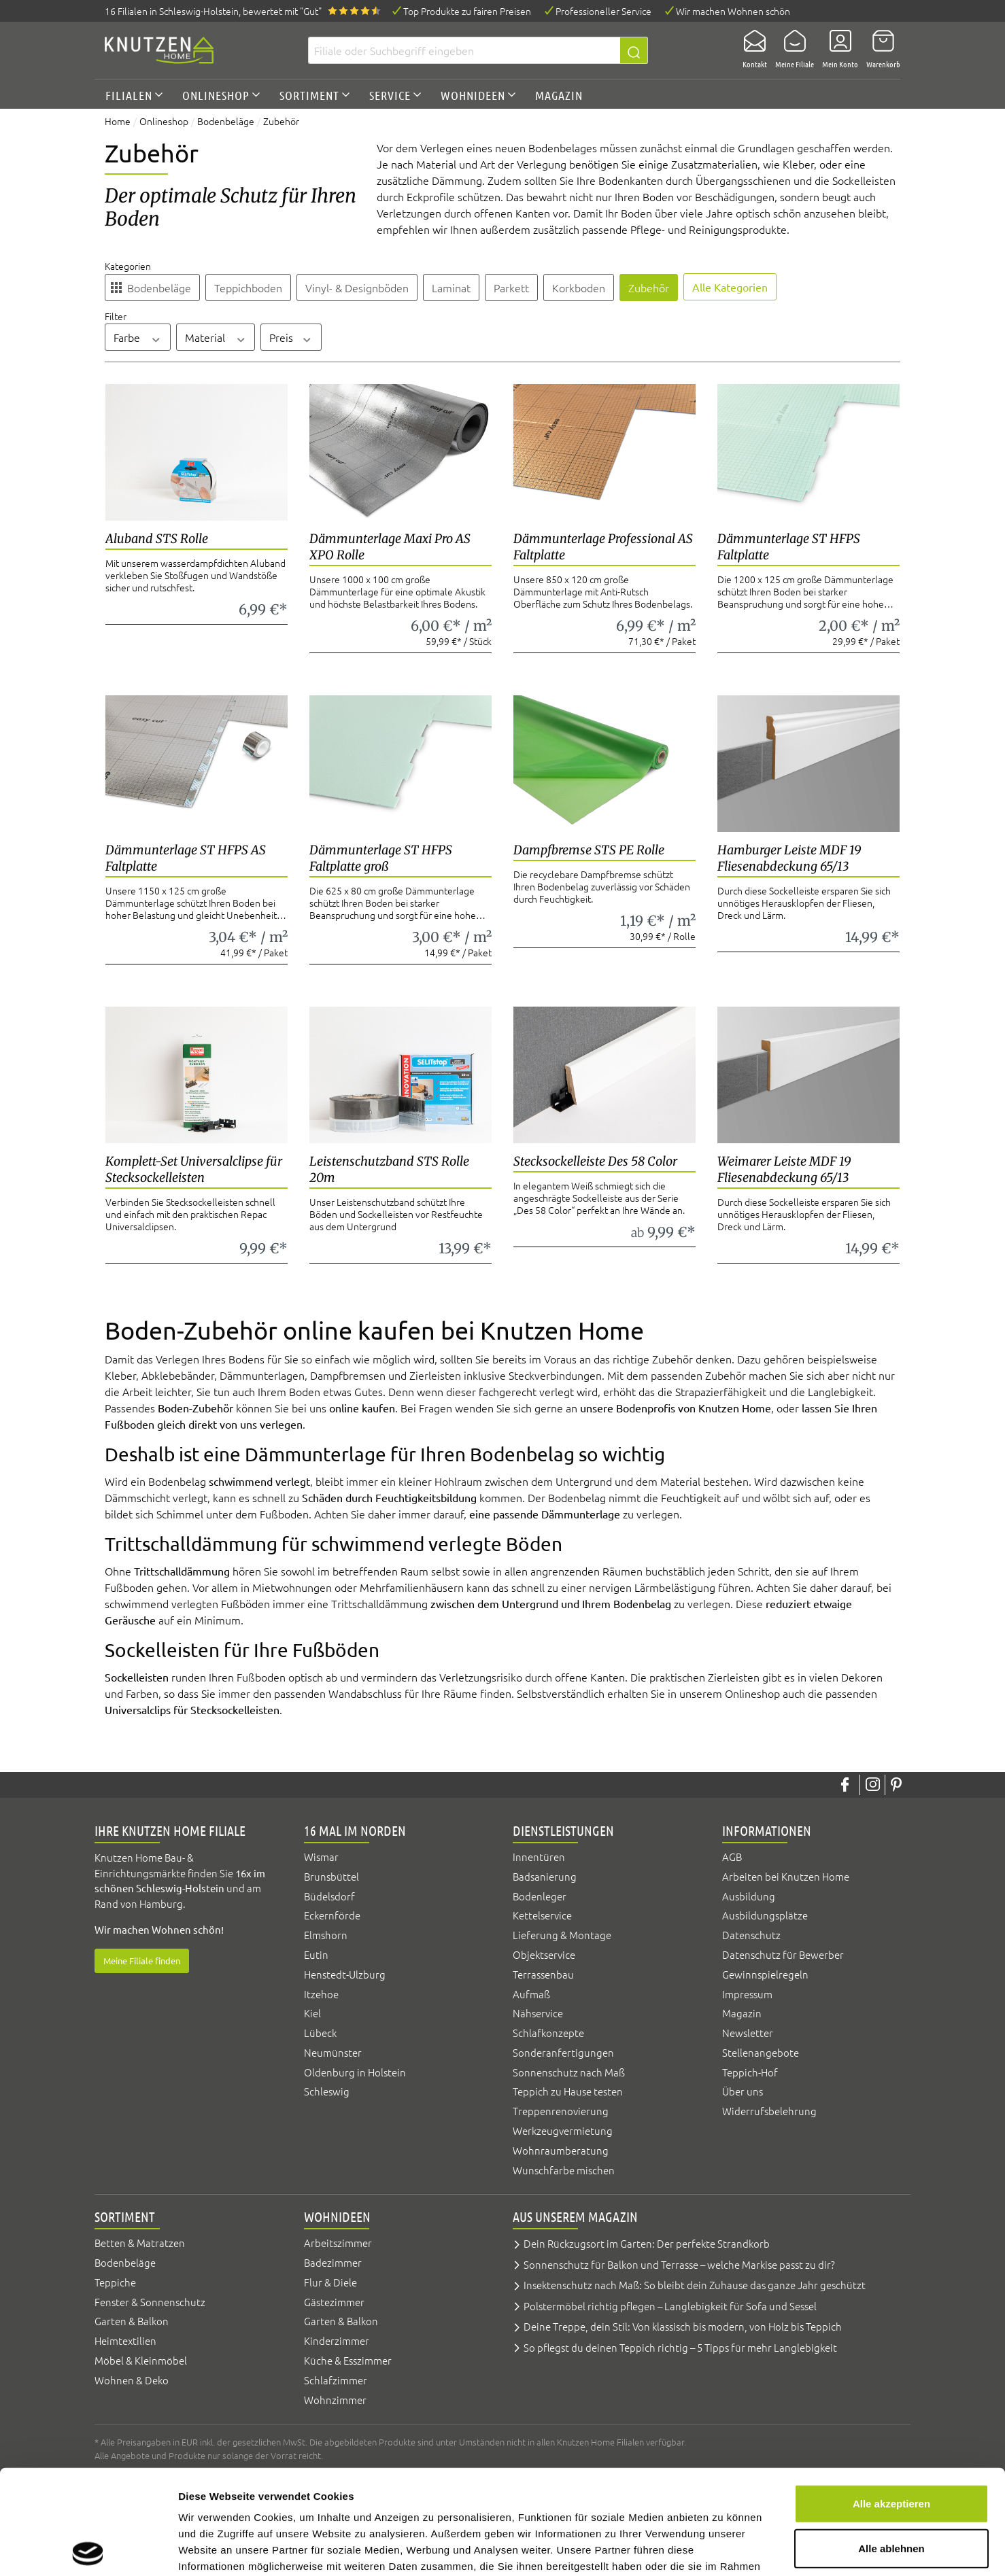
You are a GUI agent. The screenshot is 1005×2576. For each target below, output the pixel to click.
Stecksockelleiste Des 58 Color (595, 1161)
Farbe (138, 337)
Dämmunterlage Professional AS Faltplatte (603, 547)
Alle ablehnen (891, 2444)
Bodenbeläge (159, 287)
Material (216, 337)
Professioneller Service (603, 11)
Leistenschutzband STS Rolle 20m (389, 1169)
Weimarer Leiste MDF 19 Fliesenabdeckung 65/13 (784, 1169)
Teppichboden (248, 287)
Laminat (451, 287)
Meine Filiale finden (141, 1960)
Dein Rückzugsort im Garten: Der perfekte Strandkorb (647, 2243)
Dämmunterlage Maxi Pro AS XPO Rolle (390, 547)
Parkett (511, 287)
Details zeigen (723, 2549)
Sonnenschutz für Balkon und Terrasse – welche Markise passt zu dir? (679, 2264)
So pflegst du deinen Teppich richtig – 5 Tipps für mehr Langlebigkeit (680, 2347)
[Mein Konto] (836, 50)
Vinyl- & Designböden (357, 287)
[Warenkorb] (879, 50)
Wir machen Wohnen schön (733, 11)
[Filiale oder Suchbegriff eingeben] (464, 50)
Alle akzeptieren (891, 2399)
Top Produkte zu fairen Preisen (467, 11)
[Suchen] (634, 50)
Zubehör (648, 287)
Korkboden (578, 287)
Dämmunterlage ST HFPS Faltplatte (788, 547)
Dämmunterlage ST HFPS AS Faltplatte (185, 858)
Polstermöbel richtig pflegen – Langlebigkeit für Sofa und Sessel (670, 2306)
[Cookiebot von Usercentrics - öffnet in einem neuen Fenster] (88, 2549)
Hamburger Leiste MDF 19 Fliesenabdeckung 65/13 (789, 858)
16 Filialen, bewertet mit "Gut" (213, 11)
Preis (291, 337)
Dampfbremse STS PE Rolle (588, 850)
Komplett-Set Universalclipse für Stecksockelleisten (193, 1169)
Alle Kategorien (730, 287)
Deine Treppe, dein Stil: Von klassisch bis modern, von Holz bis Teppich (683, 2326)
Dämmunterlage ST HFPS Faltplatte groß (380, 858)
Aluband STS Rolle (156, 538)
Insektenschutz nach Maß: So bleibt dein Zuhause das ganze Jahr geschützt (695, 2285)
